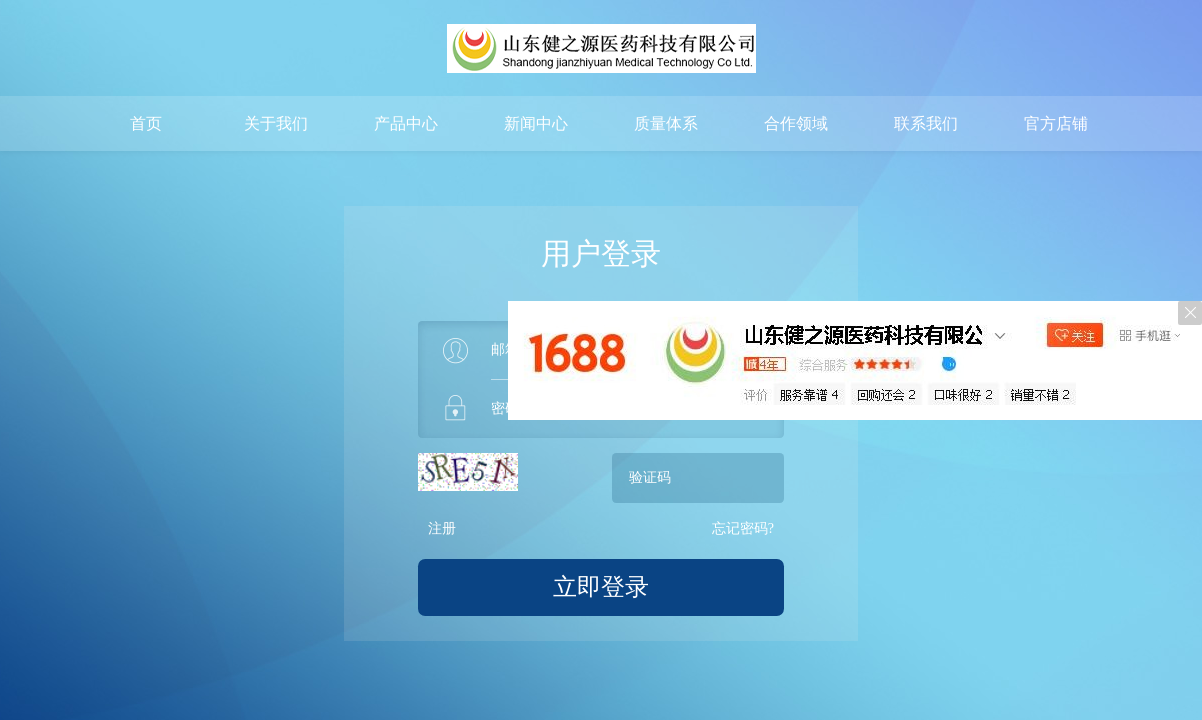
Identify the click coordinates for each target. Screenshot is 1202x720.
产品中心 (406, 123)
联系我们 (926, 123)
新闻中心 (536, 123)
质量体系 (666, 123)
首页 (146, 123)
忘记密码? (743, 528)
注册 (442, 528)
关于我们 (276, 123)
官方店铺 (1056, 123)
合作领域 (796, 123)
